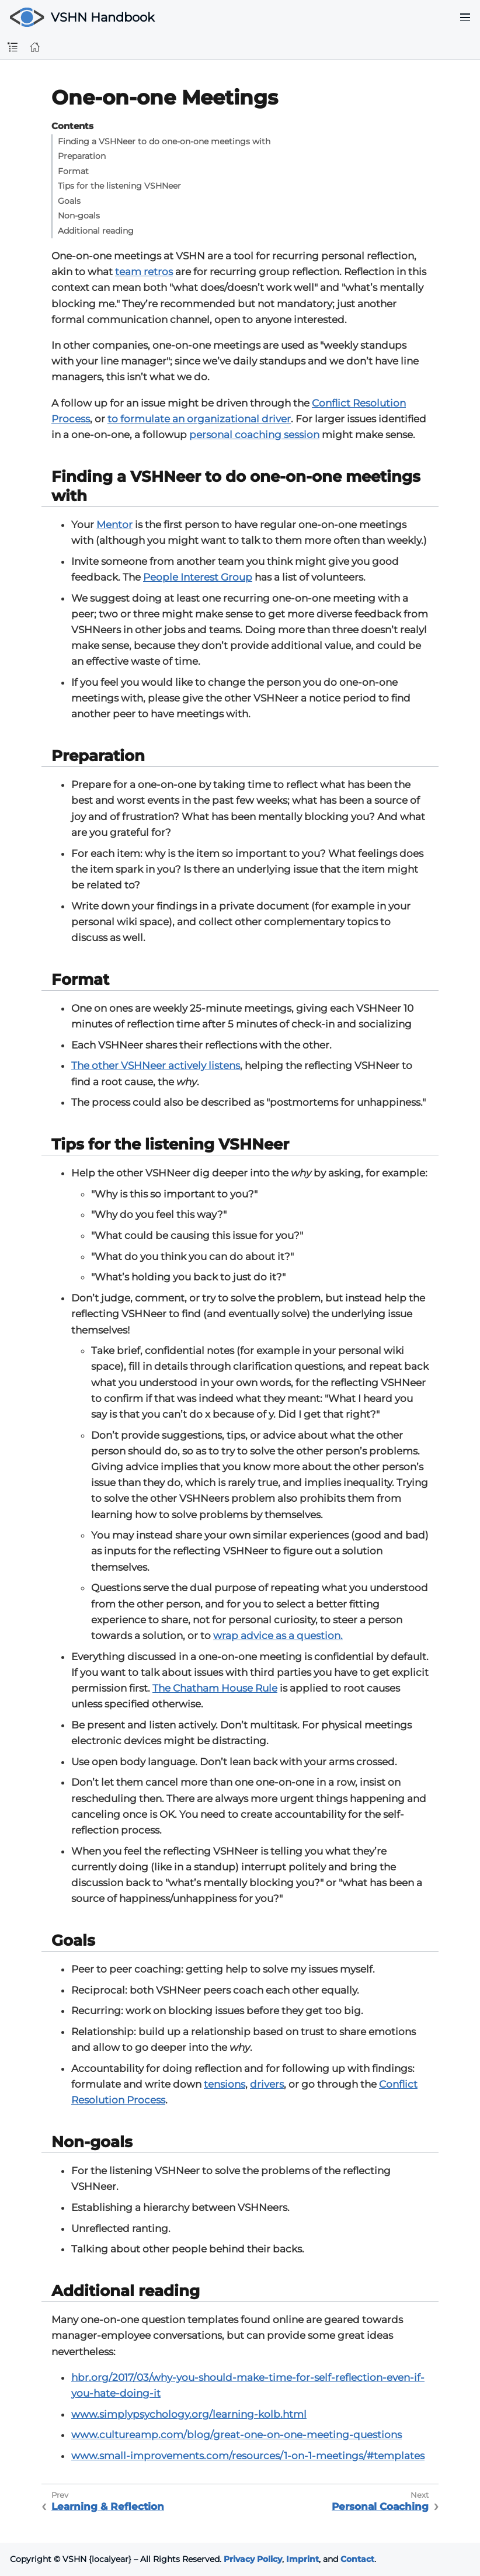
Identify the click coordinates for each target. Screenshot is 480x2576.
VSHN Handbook (103, 17)
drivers (267, 2084)
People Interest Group (197, 577)
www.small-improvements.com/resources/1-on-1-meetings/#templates (248, 2456)
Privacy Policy (253, 2559)
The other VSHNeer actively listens (155, 1065)
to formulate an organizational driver (199, 419)
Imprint (302, 2559)
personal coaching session (254, 434)
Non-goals (79, 215)
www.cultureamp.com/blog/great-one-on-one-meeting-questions (236, 2434)
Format (73, 171)
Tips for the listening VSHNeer (119, 185)
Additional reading (96, 230)
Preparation (82, 156)
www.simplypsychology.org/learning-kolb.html (189, 2414)
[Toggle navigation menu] (465, 17)
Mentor (114, 524)
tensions (224, 2084)
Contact (357, 2559)
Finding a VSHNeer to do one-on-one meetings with (164, 141)
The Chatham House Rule (214, 1688)
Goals (69, 201)
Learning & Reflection (107, 2506)
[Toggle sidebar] (12, 47)
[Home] (35, 47)
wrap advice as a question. (278, 1635)
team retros (144, 271)
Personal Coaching (380, 2506)
